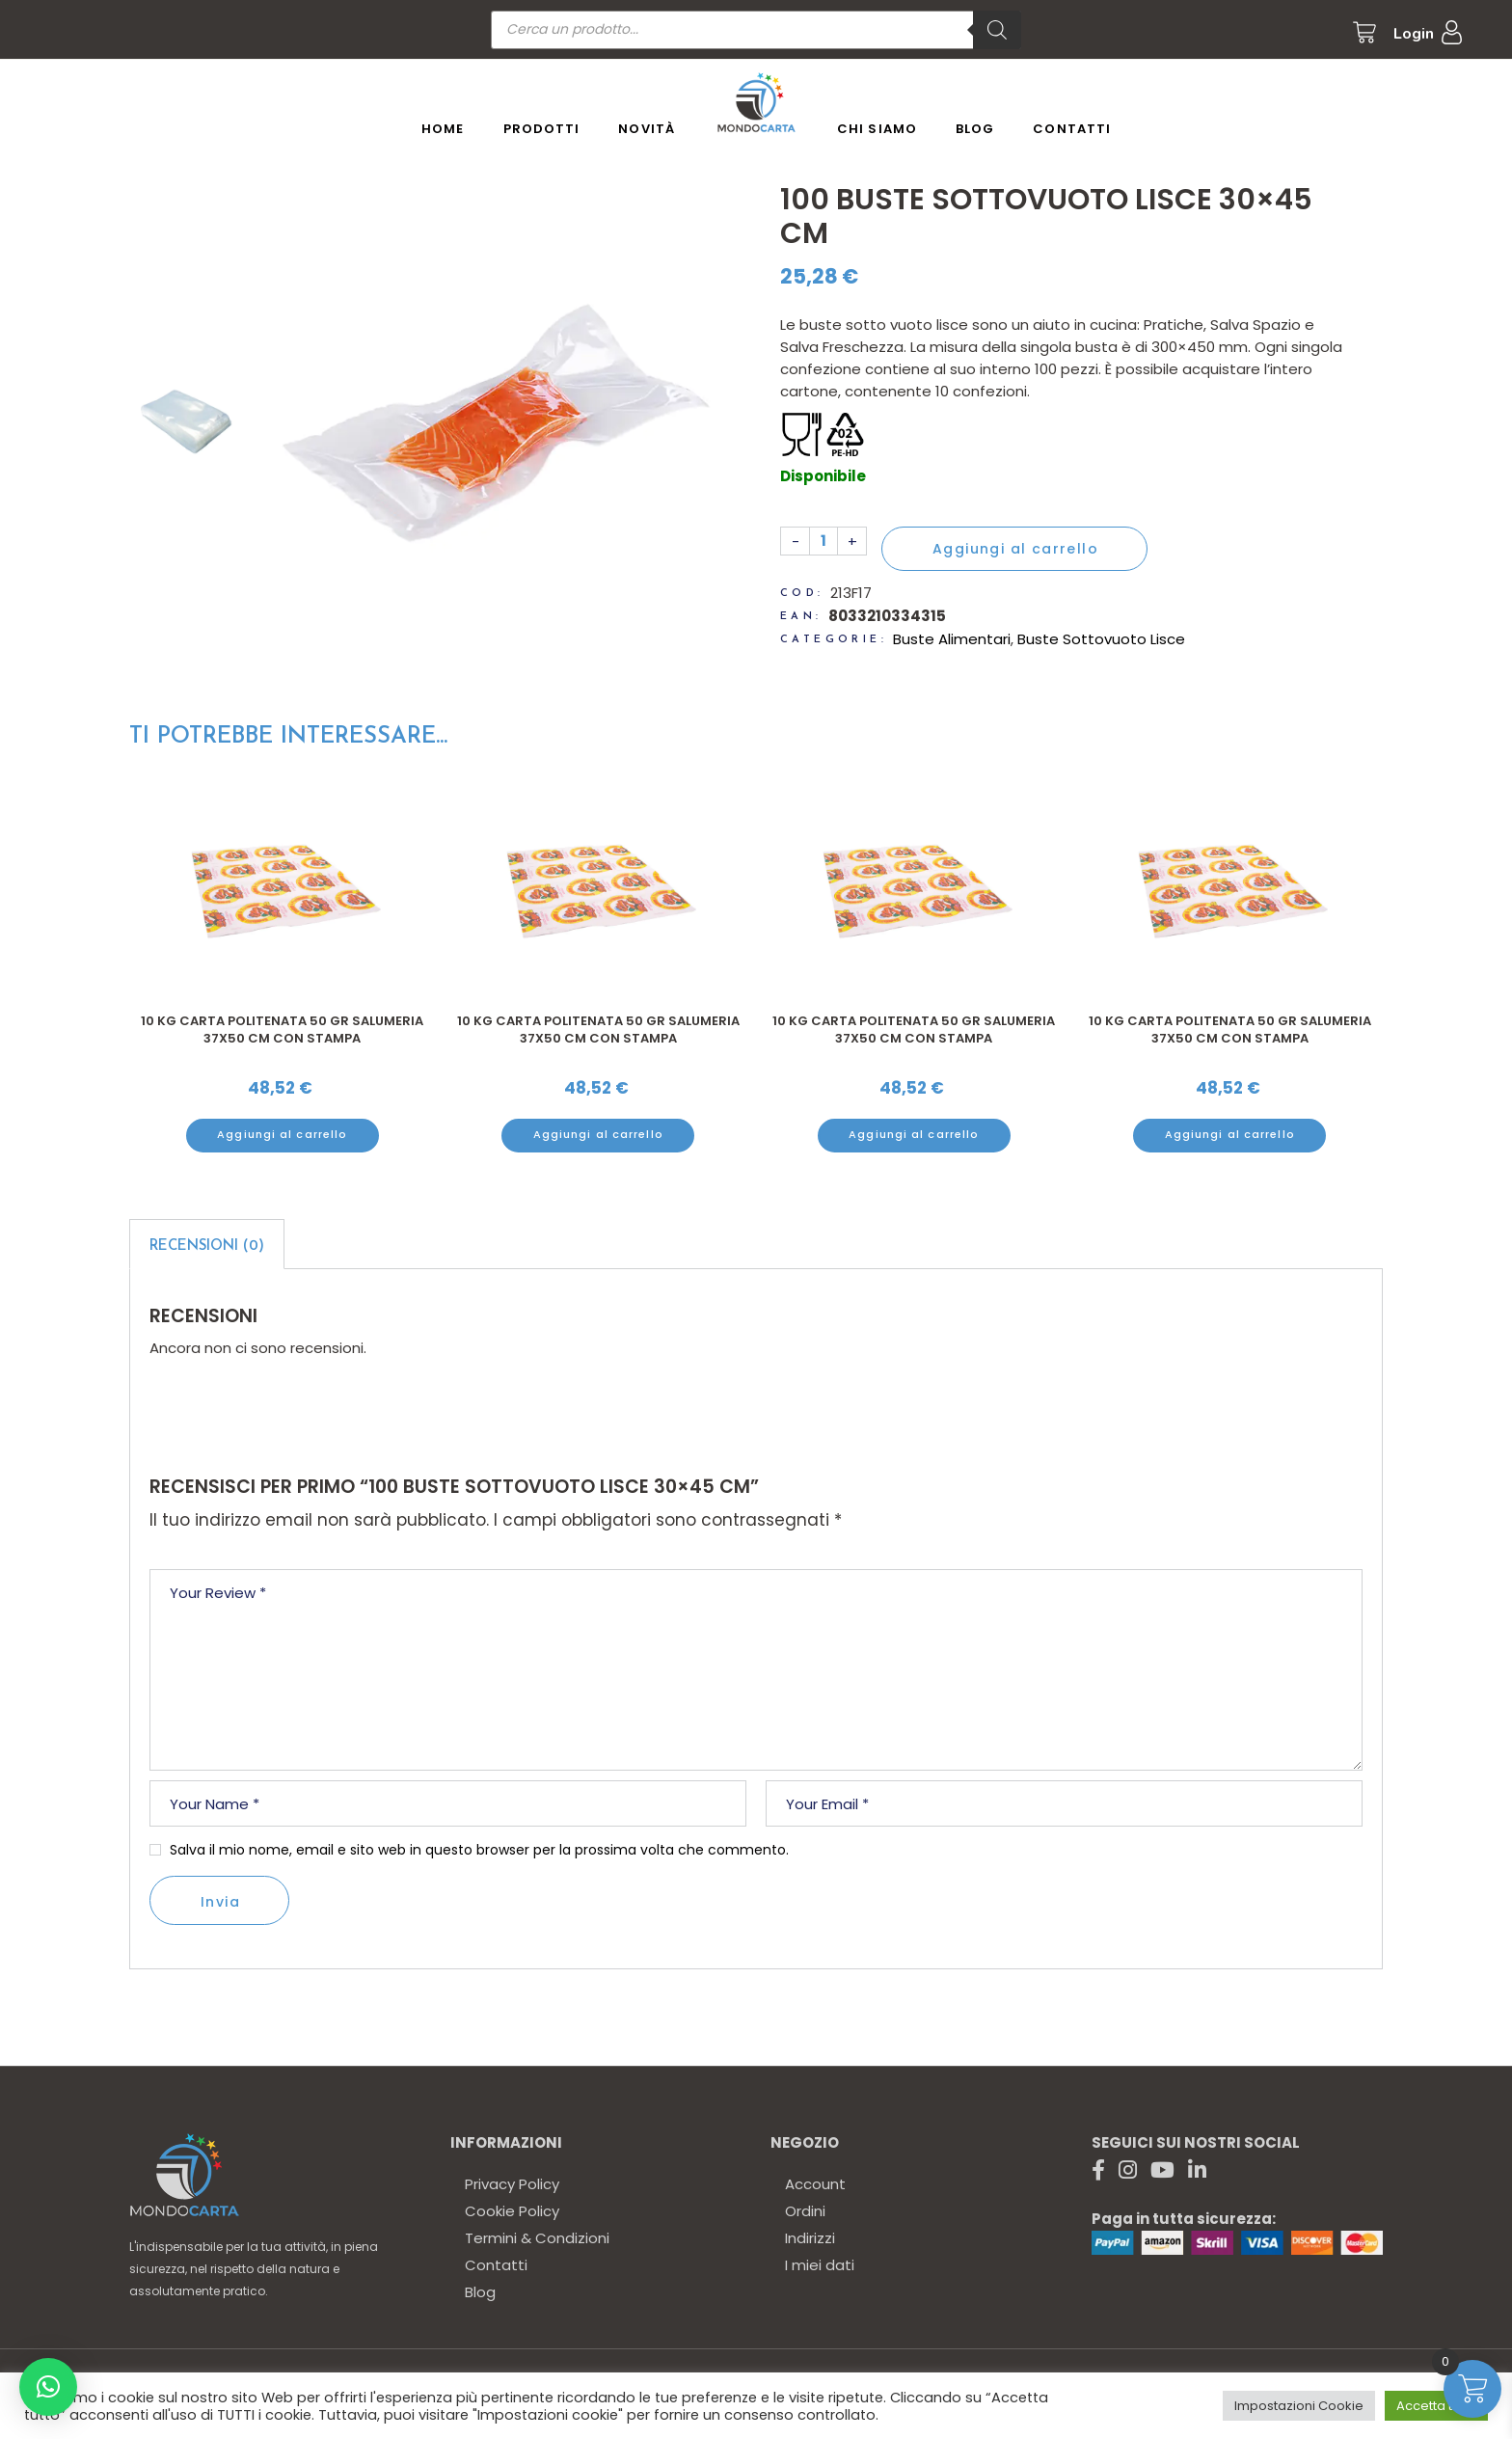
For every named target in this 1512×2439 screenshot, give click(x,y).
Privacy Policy (512, 2184)
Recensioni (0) (206, 1246)
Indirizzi (810, 2238)
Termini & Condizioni (537, 2238)
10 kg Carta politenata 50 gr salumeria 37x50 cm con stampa (282, 1029)
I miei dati (819, 2265)
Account (815, 2184)
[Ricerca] (997, 30)
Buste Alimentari (952, 639)
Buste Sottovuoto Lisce (1101, 639)
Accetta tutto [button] (1436, 2406)
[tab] (206, 1244)
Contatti (496, 2265)
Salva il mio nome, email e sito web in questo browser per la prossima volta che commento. (479, 1849)
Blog (480, 2292)
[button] (48, 2387)
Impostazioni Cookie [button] (1299, 2406)
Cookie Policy (512, 2211)
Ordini (805, 2211)
